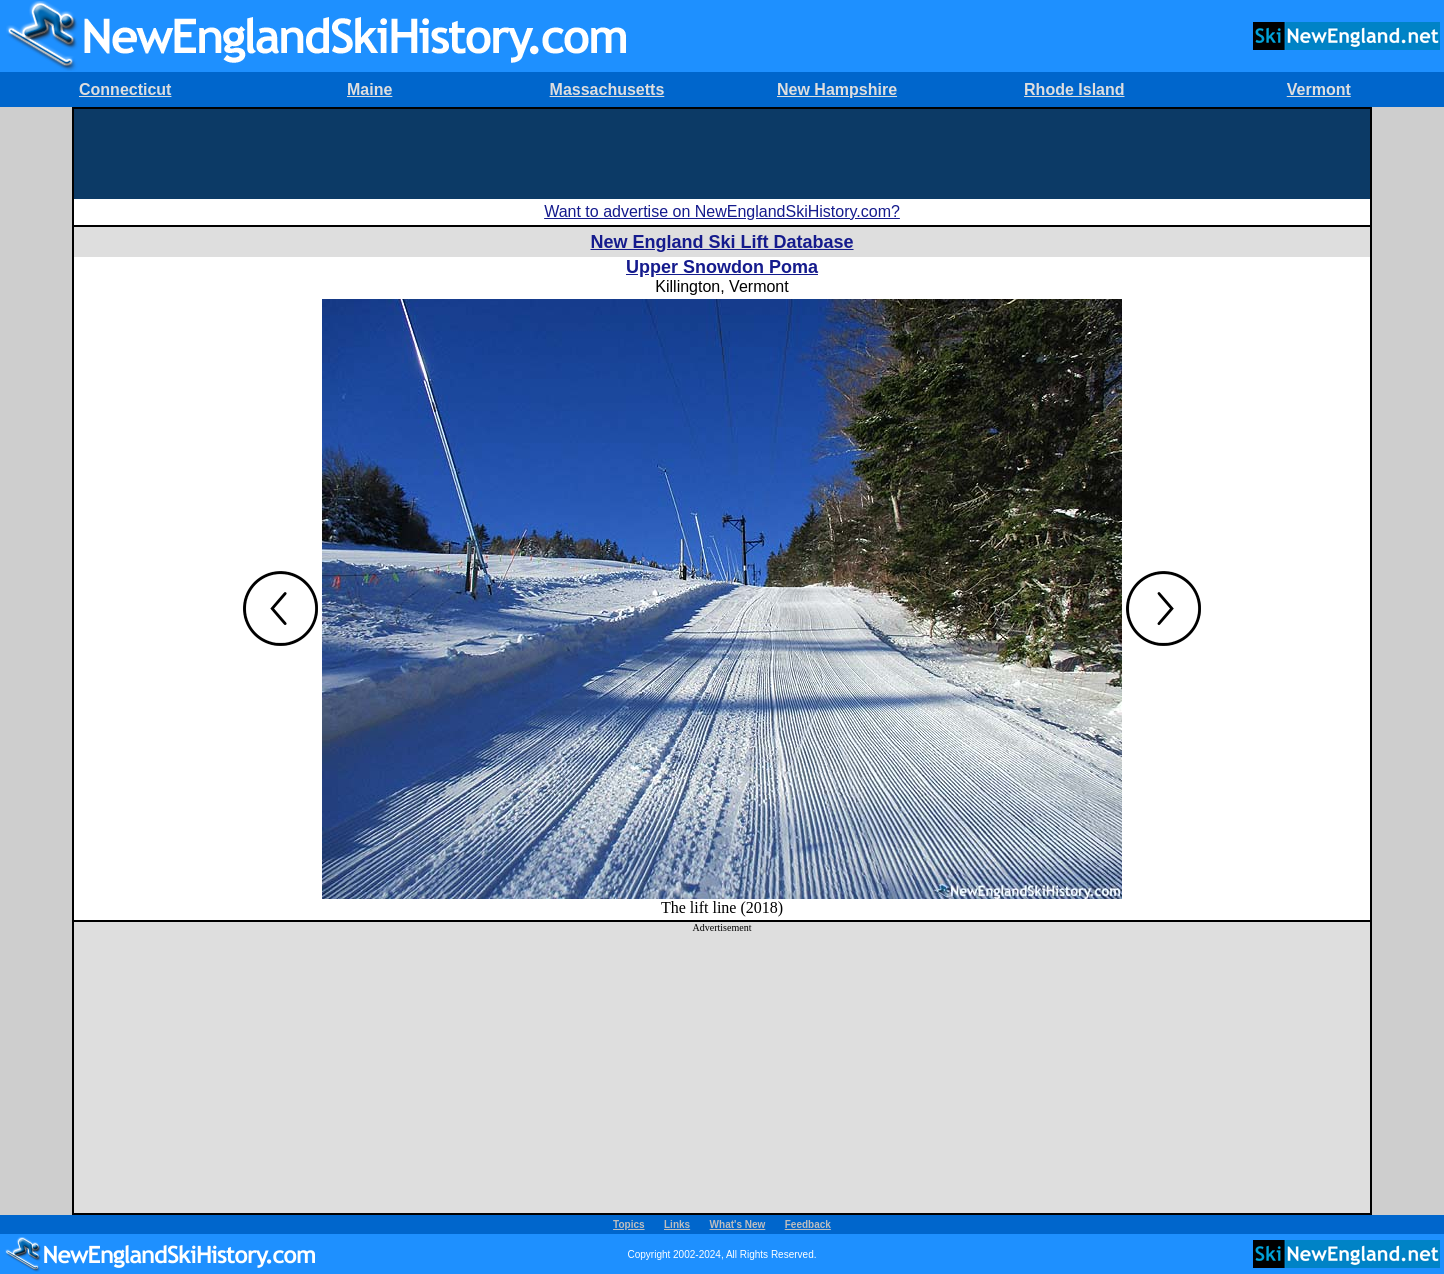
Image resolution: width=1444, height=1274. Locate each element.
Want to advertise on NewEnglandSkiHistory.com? (722, 211)
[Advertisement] (722, 154)
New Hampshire (837, 89)
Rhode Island (1074, 89)
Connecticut (125, 89)
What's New (738, 1224)
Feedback (808, 1224)
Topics (628, 1224)
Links (677, 1224)
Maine (369, 89)
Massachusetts (607, 89)
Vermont (1319, 89)
